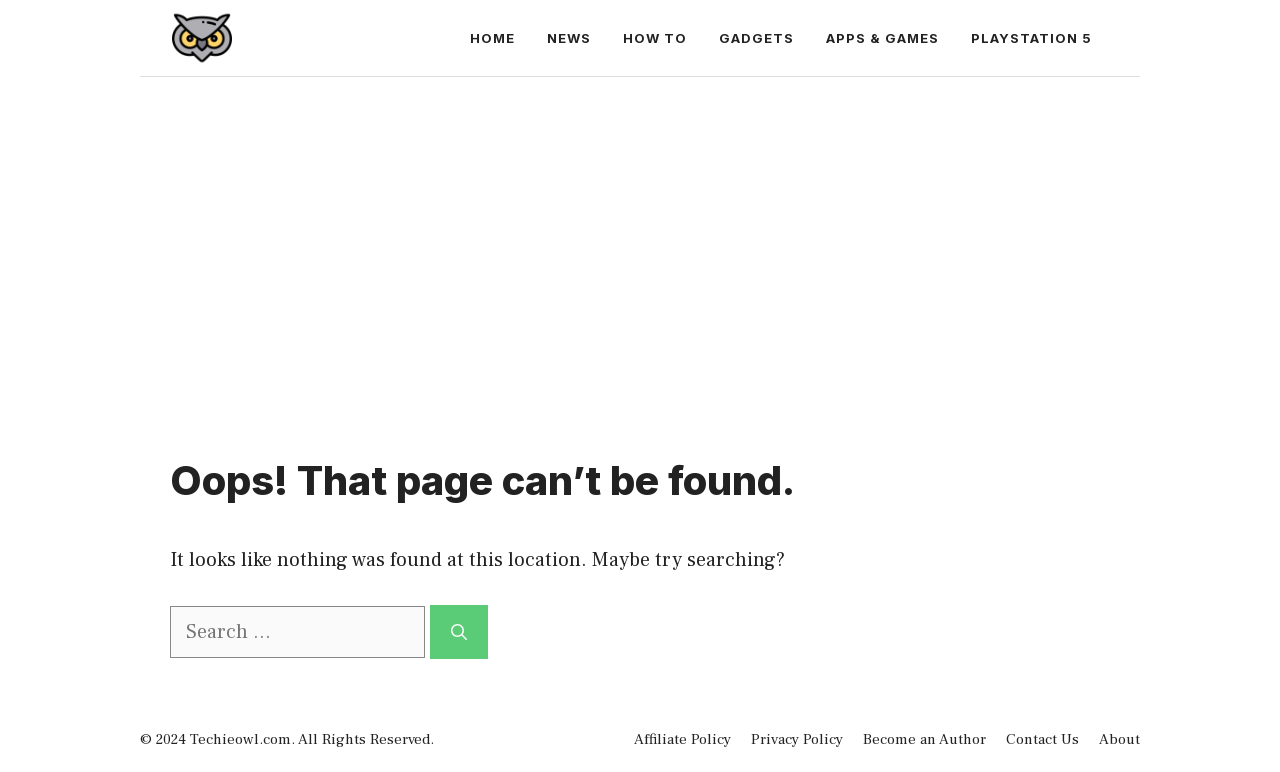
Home (492, 38)
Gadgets (756, 38)
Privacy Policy (797, 739)
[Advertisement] (640, 227)
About (1119, 739)
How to (655, 38)
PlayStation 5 (1031, 38)
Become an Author (924, 739)
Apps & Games (882, 38)
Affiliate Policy (682, 739)
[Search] (459, 632)
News (569, 38)
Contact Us (1042, 739)
